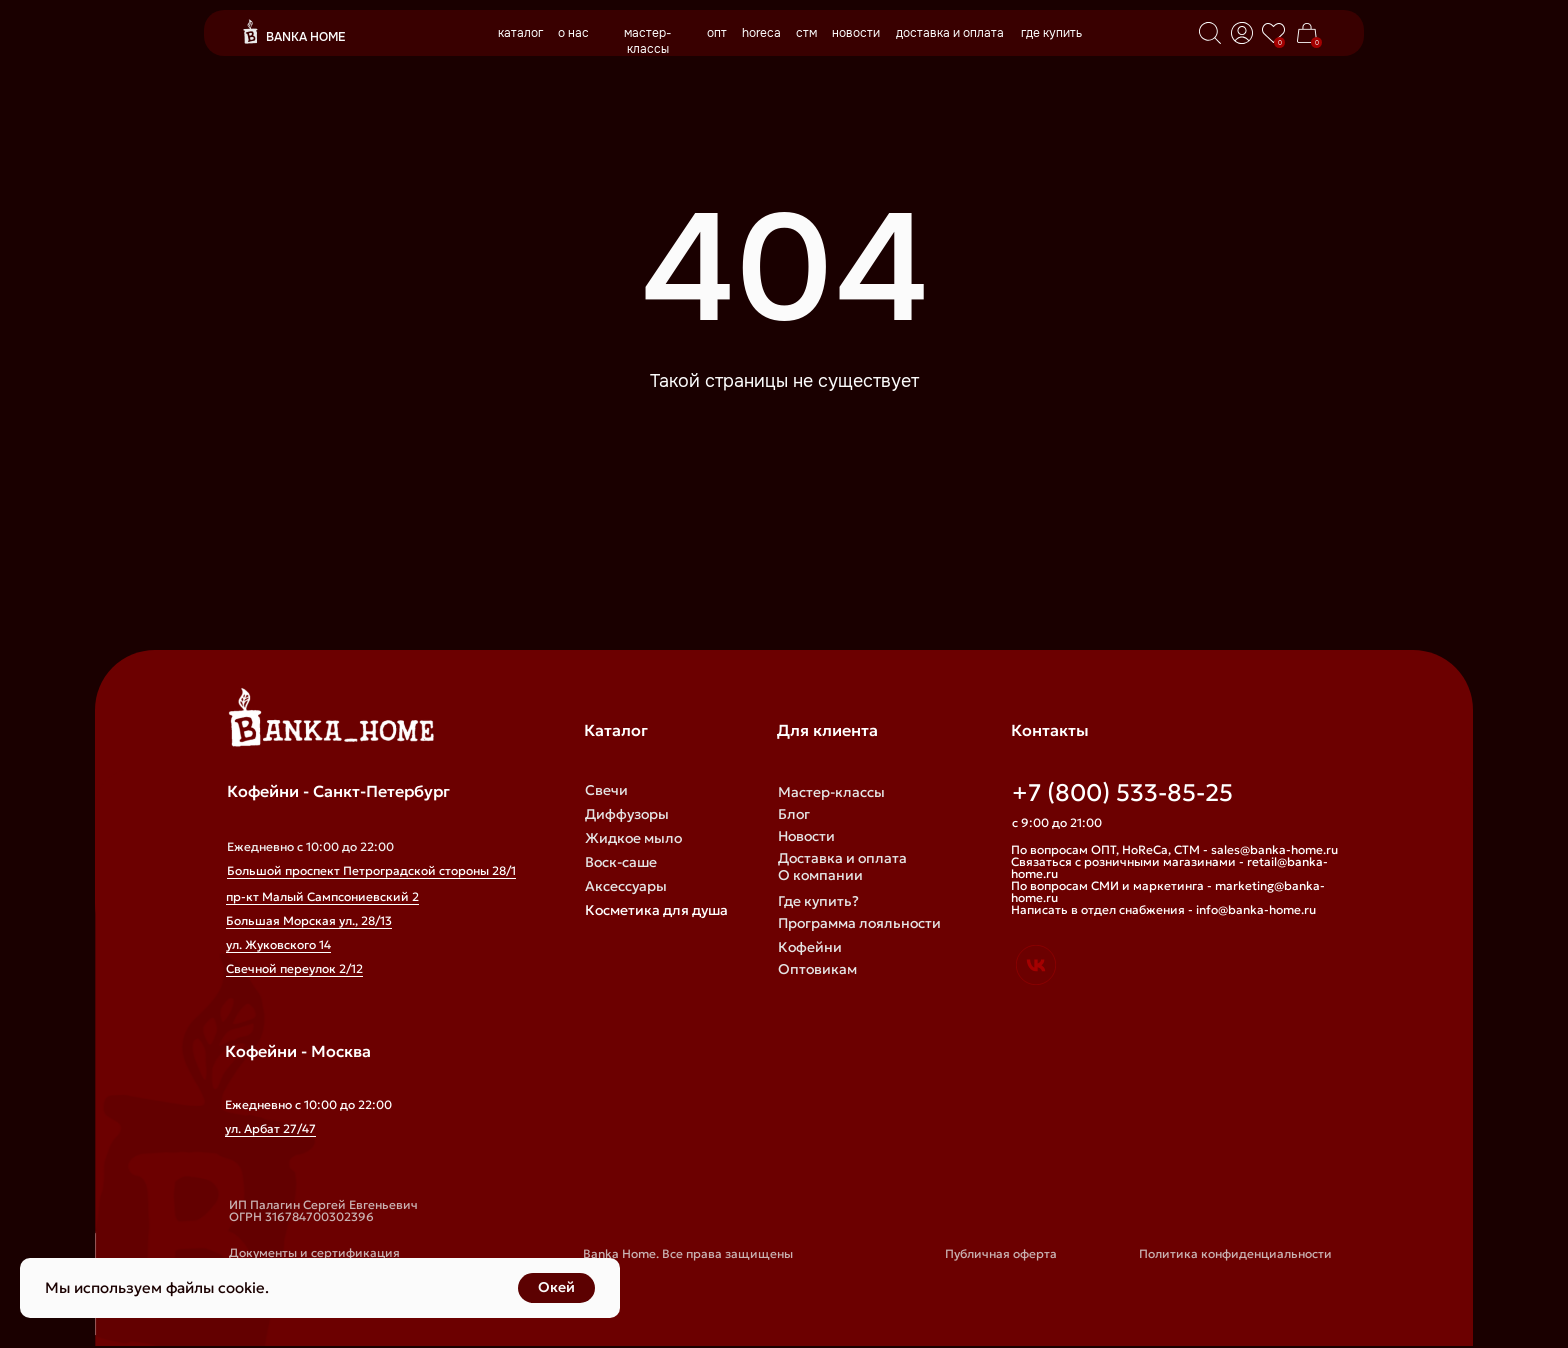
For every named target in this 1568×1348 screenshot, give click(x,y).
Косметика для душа (656, 910)
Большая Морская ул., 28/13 (309, 920)
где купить (1051, 33)
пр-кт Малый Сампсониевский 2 (322, 896)
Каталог (616, 730)
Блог (794, 814)
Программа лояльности (859, 923)
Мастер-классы (831, 792)
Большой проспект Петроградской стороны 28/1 (371, 870)
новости (856, 33)
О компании (820, 875)
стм (806, 33)
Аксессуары (626, 886)
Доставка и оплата (842, 858)
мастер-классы (648, 41)
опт (717, 33)
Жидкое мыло (633, 838)
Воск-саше (621, 862)
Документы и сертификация (314, 1252)
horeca (761, 33)
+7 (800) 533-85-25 (1122, 793)
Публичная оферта (1001, 1253)
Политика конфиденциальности (1235, 1253)
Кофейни (810, 947)
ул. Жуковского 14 (278, 944)
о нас (573, 33)
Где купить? (818, 901)
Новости (806, 836)
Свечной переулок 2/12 (294, 968)
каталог (520, 33)
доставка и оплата (950, 33)
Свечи (606, 790)
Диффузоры (627, 814)
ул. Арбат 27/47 (270, 1128)
